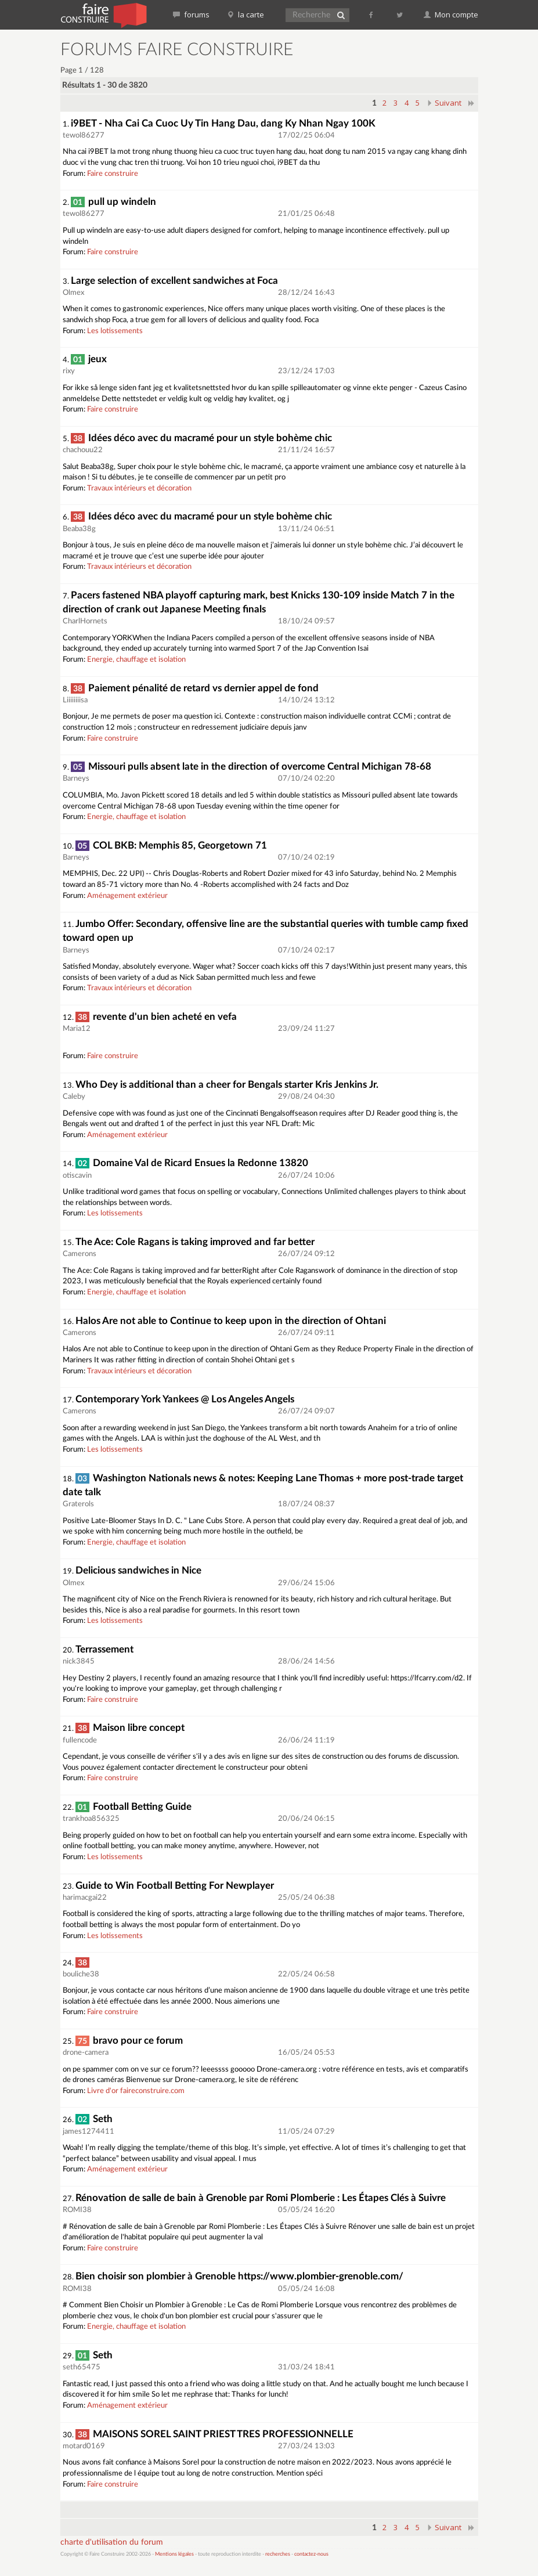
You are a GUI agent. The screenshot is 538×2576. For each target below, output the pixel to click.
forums (191, 14)
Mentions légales (174, 2554)
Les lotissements (115, 331)
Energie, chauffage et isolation (136, 659)
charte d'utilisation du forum (111, 2542)
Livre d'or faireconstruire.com (136, 2091)
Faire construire (112, 174)
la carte (245, 14)
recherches (277, 2554)
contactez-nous (311, 2554)
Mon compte (451, 14)
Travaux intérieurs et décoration (139, 488)
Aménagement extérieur (127, 896)
